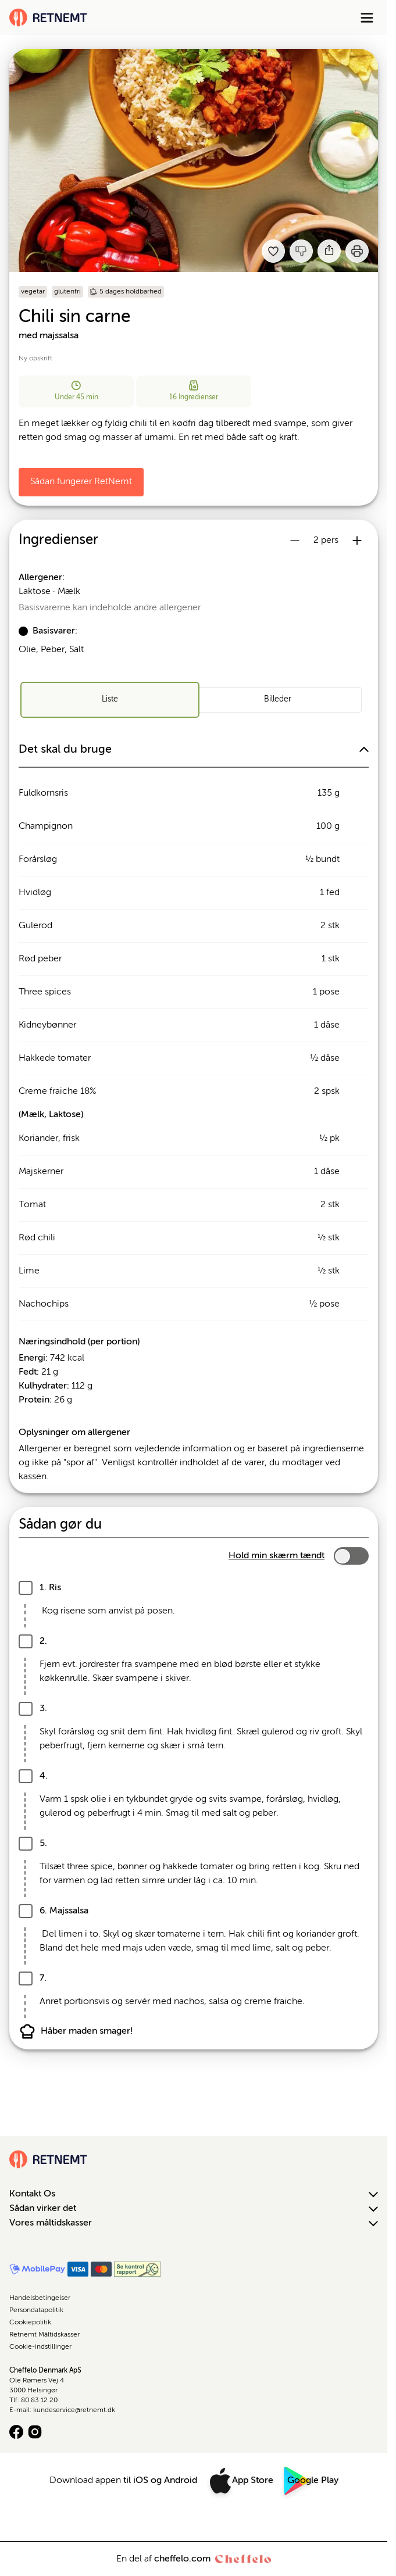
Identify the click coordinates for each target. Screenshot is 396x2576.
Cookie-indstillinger (40, 2347)
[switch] (351, 1556)
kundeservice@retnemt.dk (74, 2410)
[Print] (357, 251)
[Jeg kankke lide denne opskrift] (301, 251)
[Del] (329, 251)
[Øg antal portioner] (357, 540)
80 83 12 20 (39, 2400)
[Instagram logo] (35, 2432)
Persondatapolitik (36, 2310)
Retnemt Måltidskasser (44, 2334)
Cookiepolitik (30, 2322)
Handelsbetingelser (39, 2298)
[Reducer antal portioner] (294, 540)
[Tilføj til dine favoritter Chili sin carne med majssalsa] (273, 251)
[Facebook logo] (16, 2432)
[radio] (110, 700)
